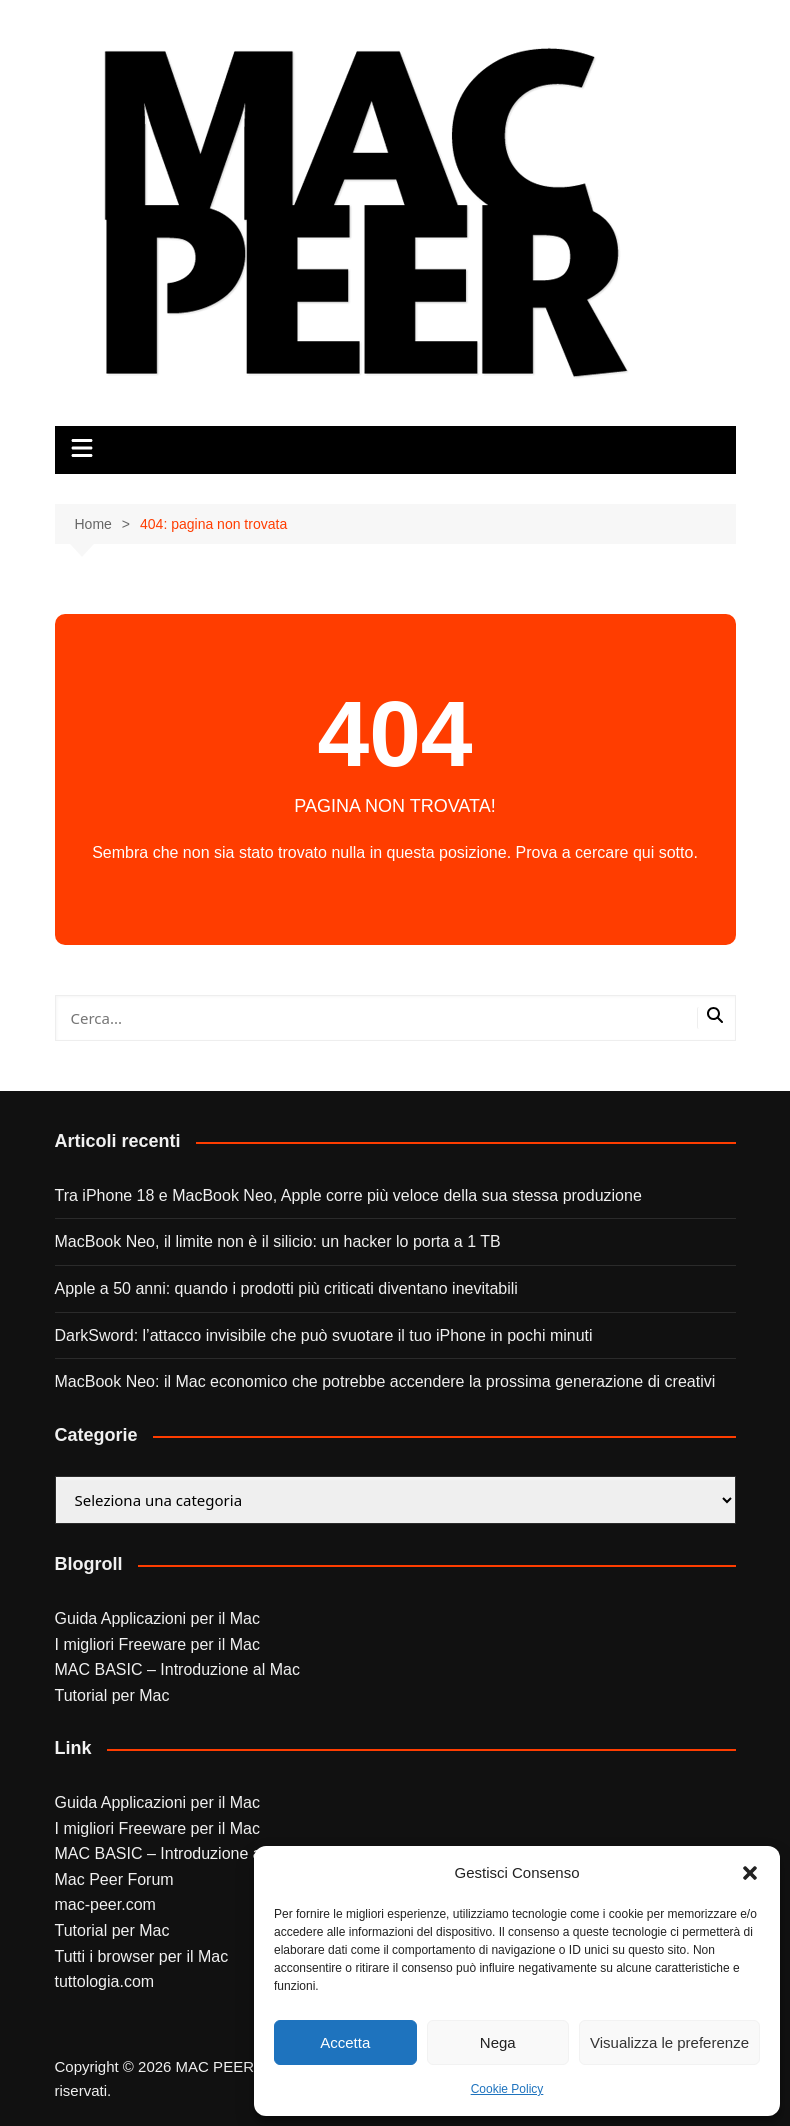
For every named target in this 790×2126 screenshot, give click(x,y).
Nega (498, 2042)
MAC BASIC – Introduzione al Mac (177, 1669)
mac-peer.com (105, 1904)
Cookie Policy (507, 2089)
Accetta (345, 2042)
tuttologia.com (105, 1981)
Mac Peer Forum (114, 1879)
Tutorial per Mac (112, 1695)
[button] (750, 1873)
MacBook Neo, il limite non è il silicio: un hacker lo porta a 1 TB (278, 1241)
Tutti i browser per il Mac (142, 1956)
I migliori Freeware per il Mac (157, 1644)
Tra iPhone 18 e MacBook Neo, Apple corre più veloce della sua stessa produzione (348, 1195)
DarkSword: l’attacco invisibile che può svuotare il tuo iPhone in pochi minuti (324, 1335)
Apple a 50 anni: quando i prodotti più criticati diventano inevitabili (286, 1288)
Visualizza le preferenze (669, 2042)
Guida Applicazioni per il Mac (157, 1618)
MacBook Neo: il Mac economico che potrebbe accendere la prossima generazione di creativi (385, 1381)
